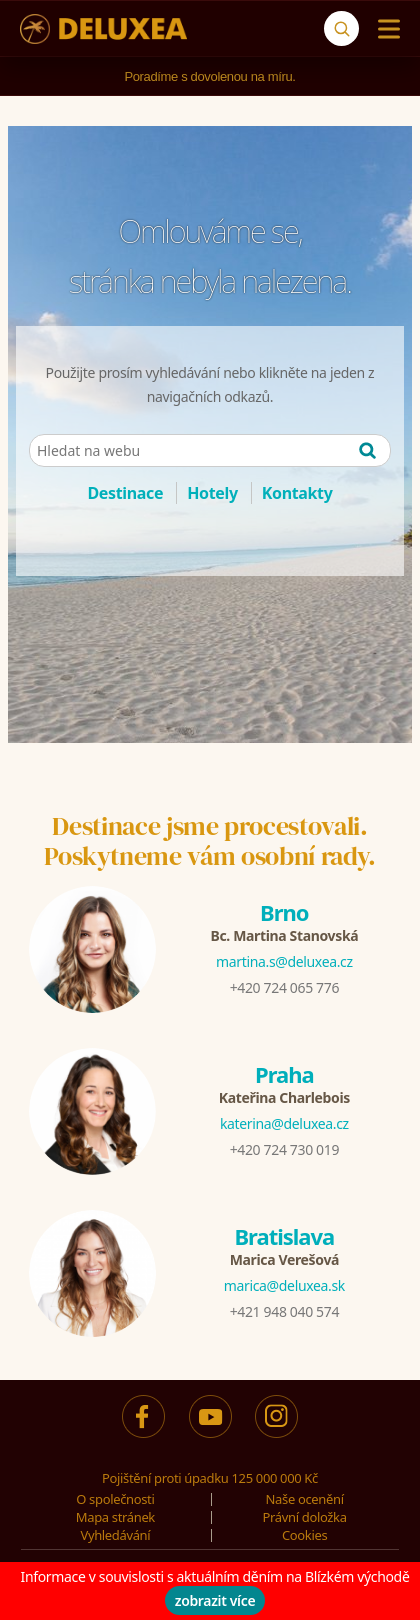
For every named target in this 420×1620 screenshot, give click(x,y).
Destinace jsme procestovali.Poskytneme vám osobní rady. (210, 841)
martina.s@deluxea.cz (284, 961)
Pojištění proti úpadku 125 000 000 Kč (210, 1478)
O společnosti (115, 1499)
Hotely (212, 493)
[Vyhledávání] (341, 28)
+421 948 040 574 (284, 1311)
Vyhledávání (115, 1535)
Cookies (304, 1535)
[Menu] (384, 29)
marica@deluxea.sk (284, 1285)
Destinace (125, 493)
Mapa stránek (115, 1517)
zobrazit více (215, 1600)
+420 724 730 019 (284, 1149)
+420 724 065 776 (284, 987)
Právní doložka (305, 1517)
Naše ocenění (305, 1499)
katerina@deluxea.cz (284, 1123)
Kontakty (297, 493)
